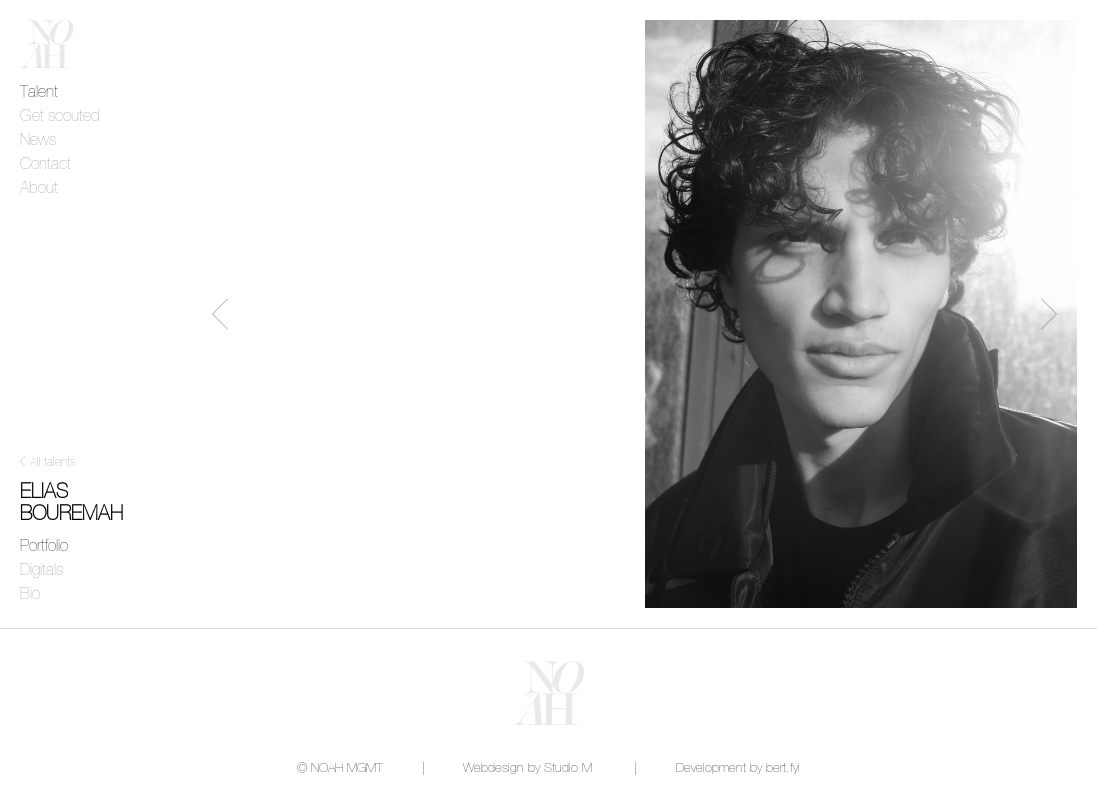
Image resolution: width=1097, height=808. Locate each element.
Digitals (41, 570)
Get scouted (60, 116)
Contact (45, 164)
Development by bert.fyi (738, 768)
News (38, 140)
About (39, 188)
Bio (30, 594)
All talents (53, 463)
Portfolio (44, 546)
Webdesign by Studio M (527, 768)
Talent (39, 92)
